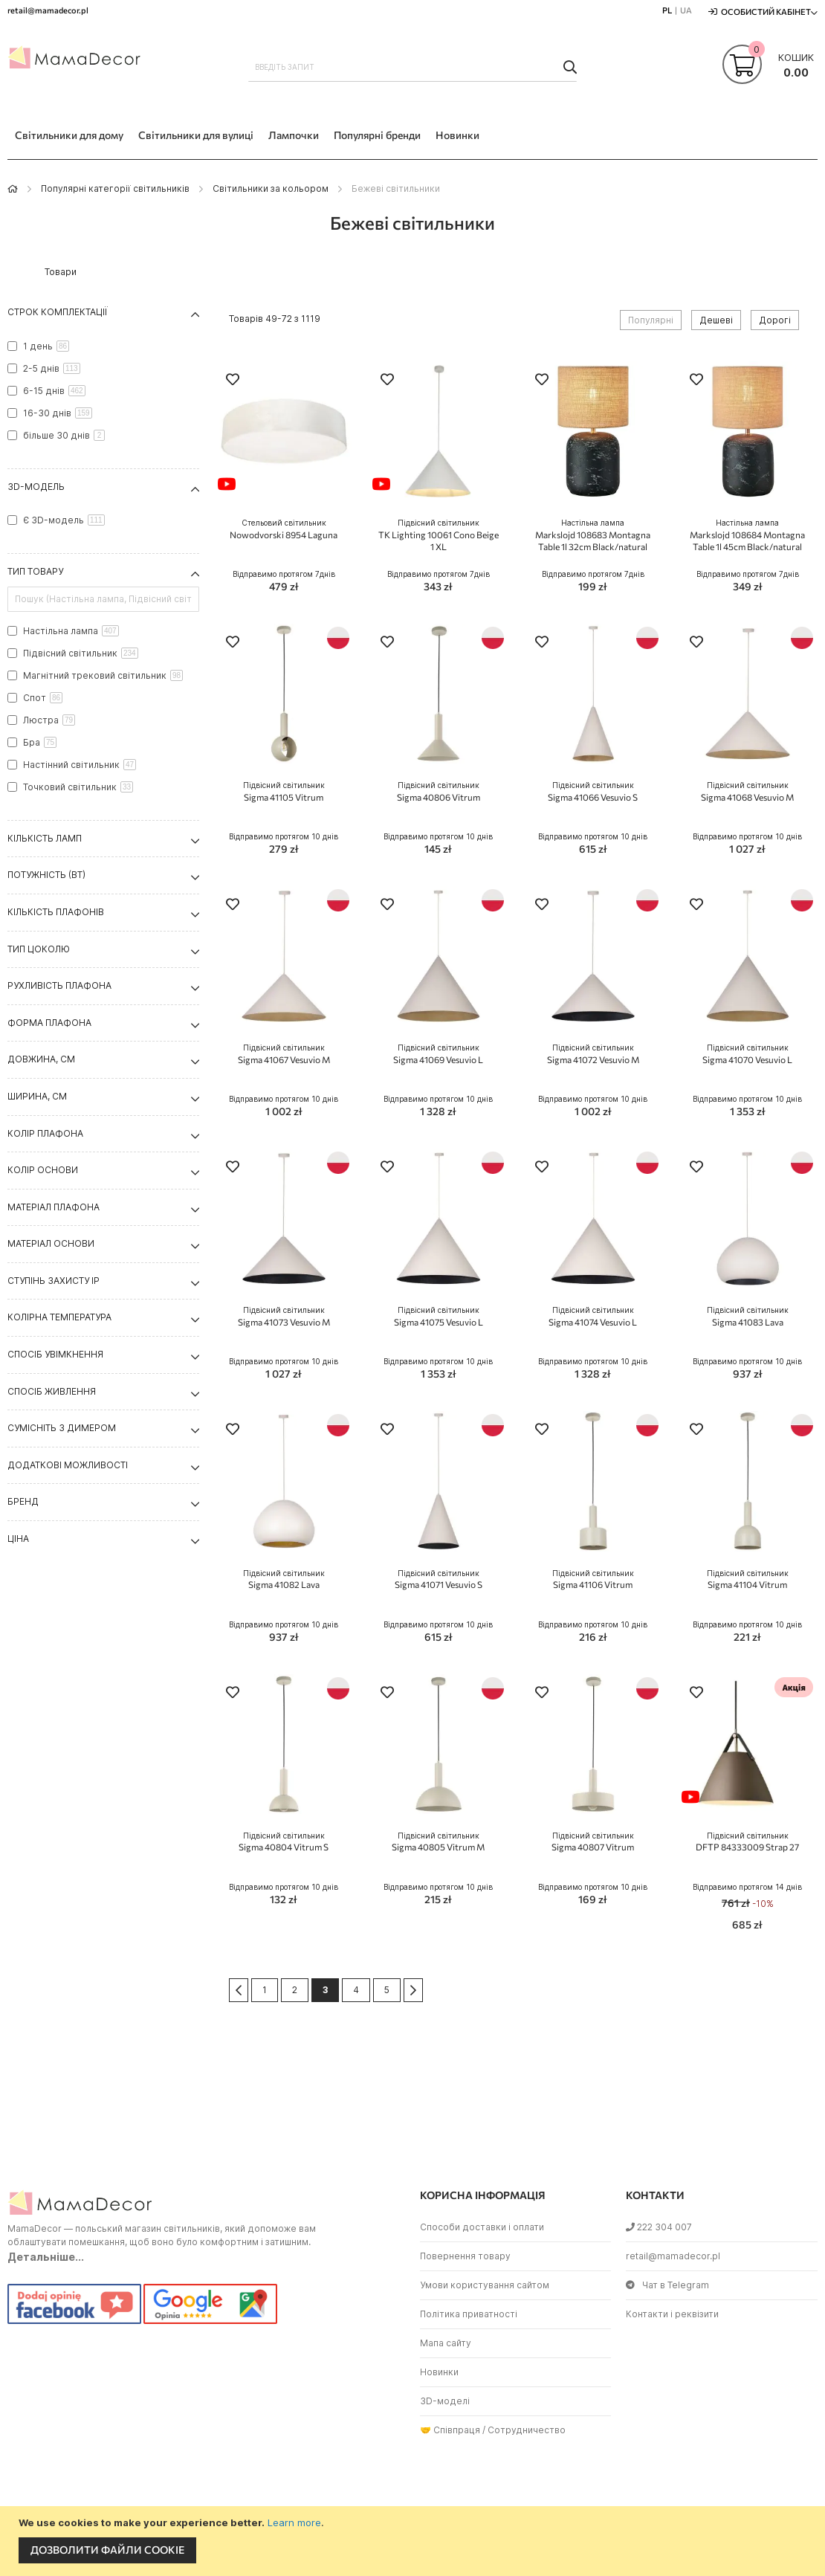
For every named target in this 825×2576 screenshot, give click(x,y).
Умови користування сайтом (484, 2285)
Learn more (294, 2522)
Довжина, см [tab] (41, 1059)
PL (667, 10)
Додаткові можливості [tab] (67, 1465)
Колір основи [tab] (42, 1169)
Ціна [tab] (18, 1538)
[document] (414, 2541)
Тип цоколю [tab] (38, 949)
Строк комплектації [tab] (57, 311)
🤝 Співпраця (450, 2429)
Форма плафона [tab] (49, 1022)
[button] (232, 381)
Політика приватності (468, 2314)
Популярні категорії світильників (115, 188)
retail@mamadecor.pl (673, 2256)
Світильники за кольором (271, 188)
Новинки (439, 2372)
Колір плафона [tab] (45, 1133)
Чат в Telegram (667, 2285)
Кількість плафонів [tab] (55, 911)
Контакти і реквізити (672, 2314)
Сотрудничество (527, 2429)
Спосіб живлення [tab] (51, 1391)
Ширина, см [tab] (37, 1096)
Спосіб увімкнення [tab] (55, 1354)
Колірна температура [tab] (59, 1317)
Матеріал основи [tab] (50, 1243)
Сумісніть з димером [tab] (61, 1427)
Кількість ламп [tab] (44, 838)
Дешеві (716, 320)
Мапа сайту (445, 2343)
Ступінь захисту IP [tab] (53, 1280)
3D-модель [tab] (36, 486)
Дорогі (775, 320)
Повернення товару (465, 2256)
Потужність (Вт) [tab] (46, 874)
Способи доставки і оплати (482, 2227)
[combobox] (413, 67)
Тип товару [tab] (35, 571)
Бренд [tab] (23, 1501)
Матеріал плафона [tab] (53, 1207)
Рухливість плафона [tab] (59, 985)
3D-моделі (445, 2400)
